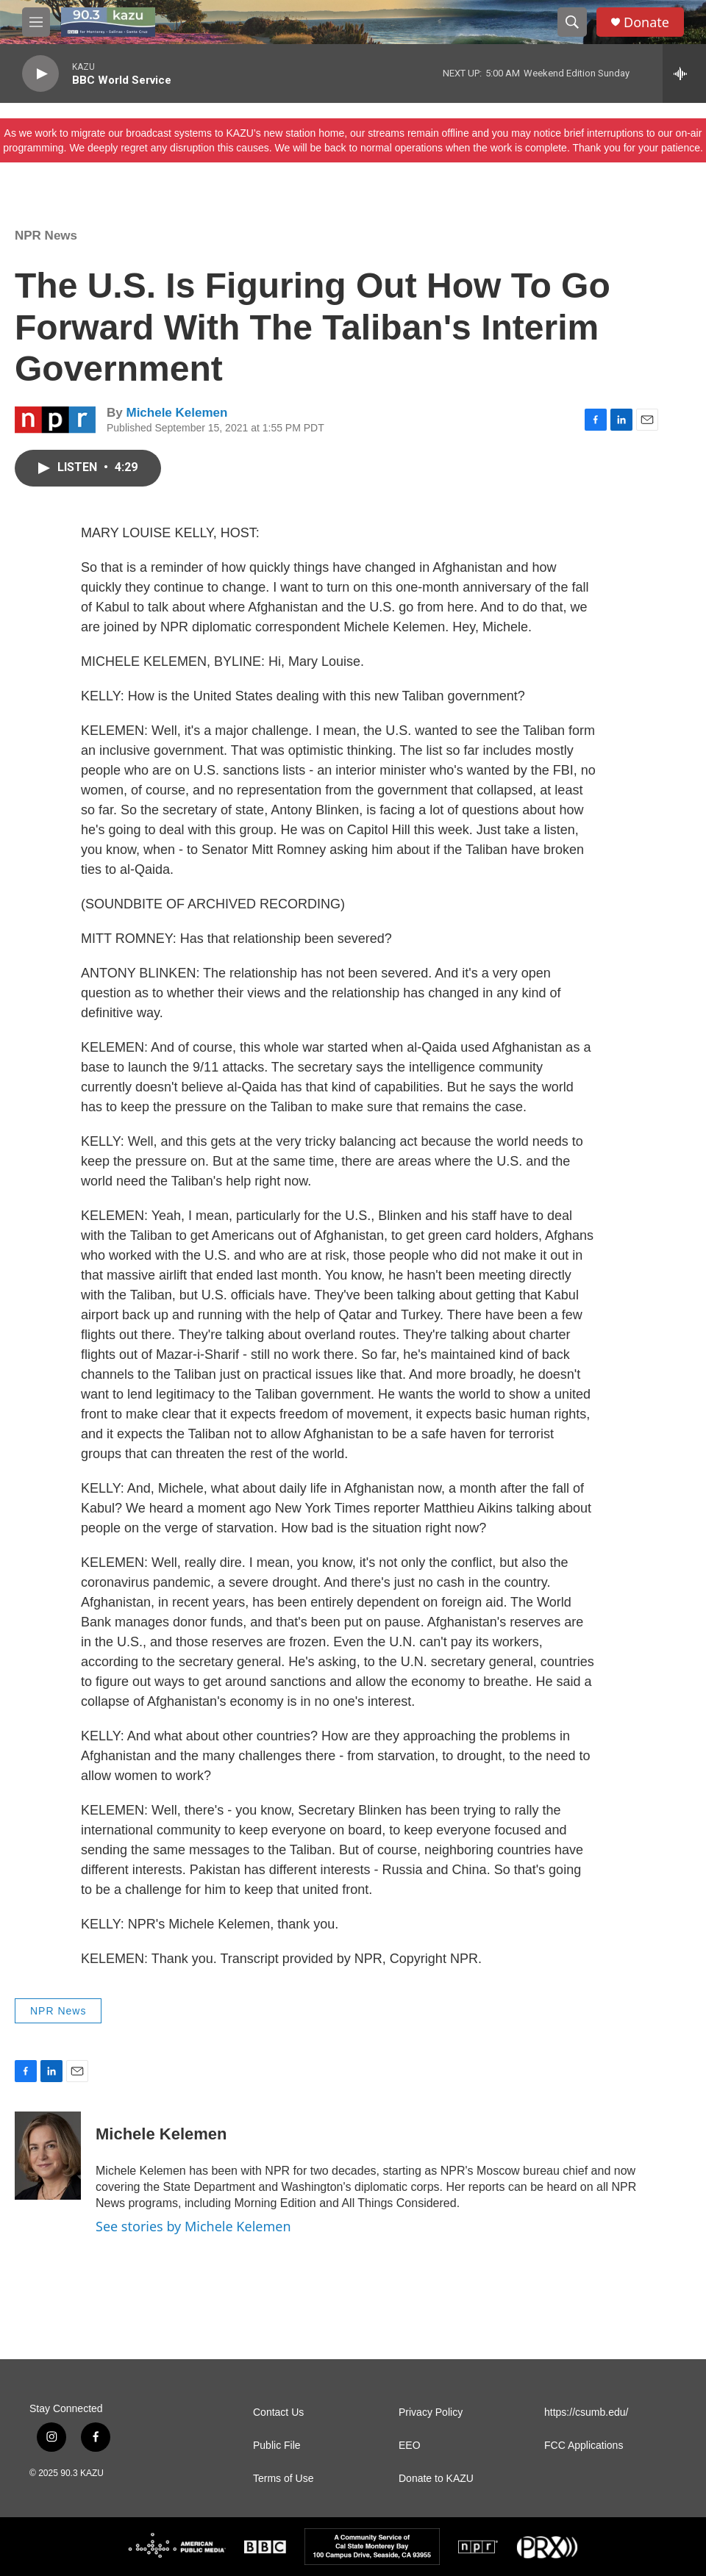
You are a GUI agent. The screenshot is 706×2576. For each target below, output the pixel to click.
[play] (40, 73)
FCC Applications (583, 2445)
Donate (646, 22)
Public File (277, 2445)
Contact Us (278, 2412)
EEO (410, 2445)
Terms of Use (283, 2478)
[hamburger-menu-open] (36, 22)
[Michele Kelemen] (48, 2156)
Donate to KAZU (436, 2478)
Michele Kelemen (176, 413)
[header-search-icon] (572, 22)
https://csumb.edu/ (586, 2412)
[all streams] (684, 73)
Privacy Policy (431, 2412)
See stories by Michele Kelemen (193, 2226)
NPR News (46, 236)
